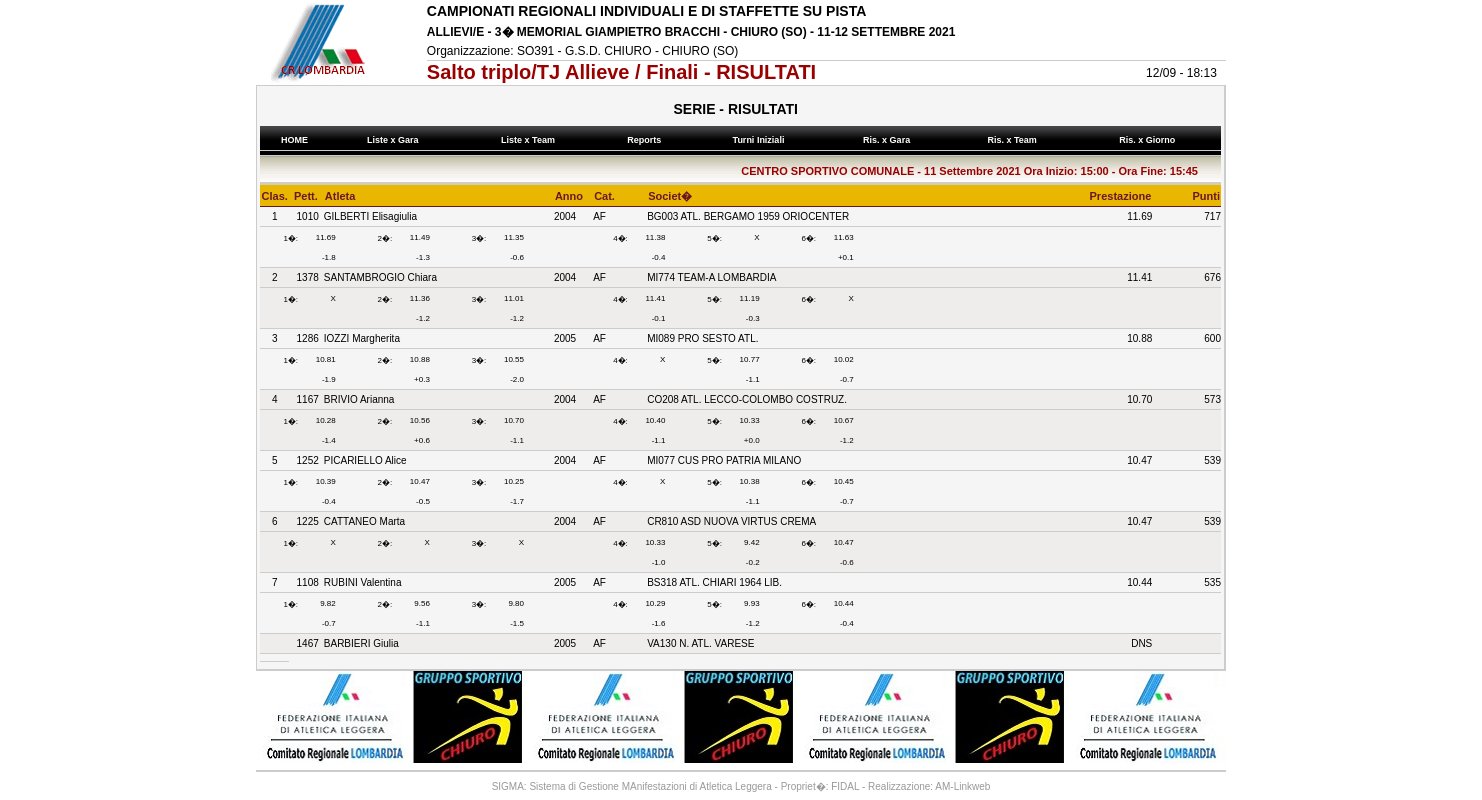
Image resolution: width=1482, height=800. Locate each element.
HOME (295, 140)
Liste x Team (531, 140)
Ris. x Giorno (1150, 140)
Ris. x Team (1014, 140)
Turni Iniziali (761, 140)
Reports (647, 140)
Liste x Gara (396, 140)
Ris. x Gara (889, 140)
